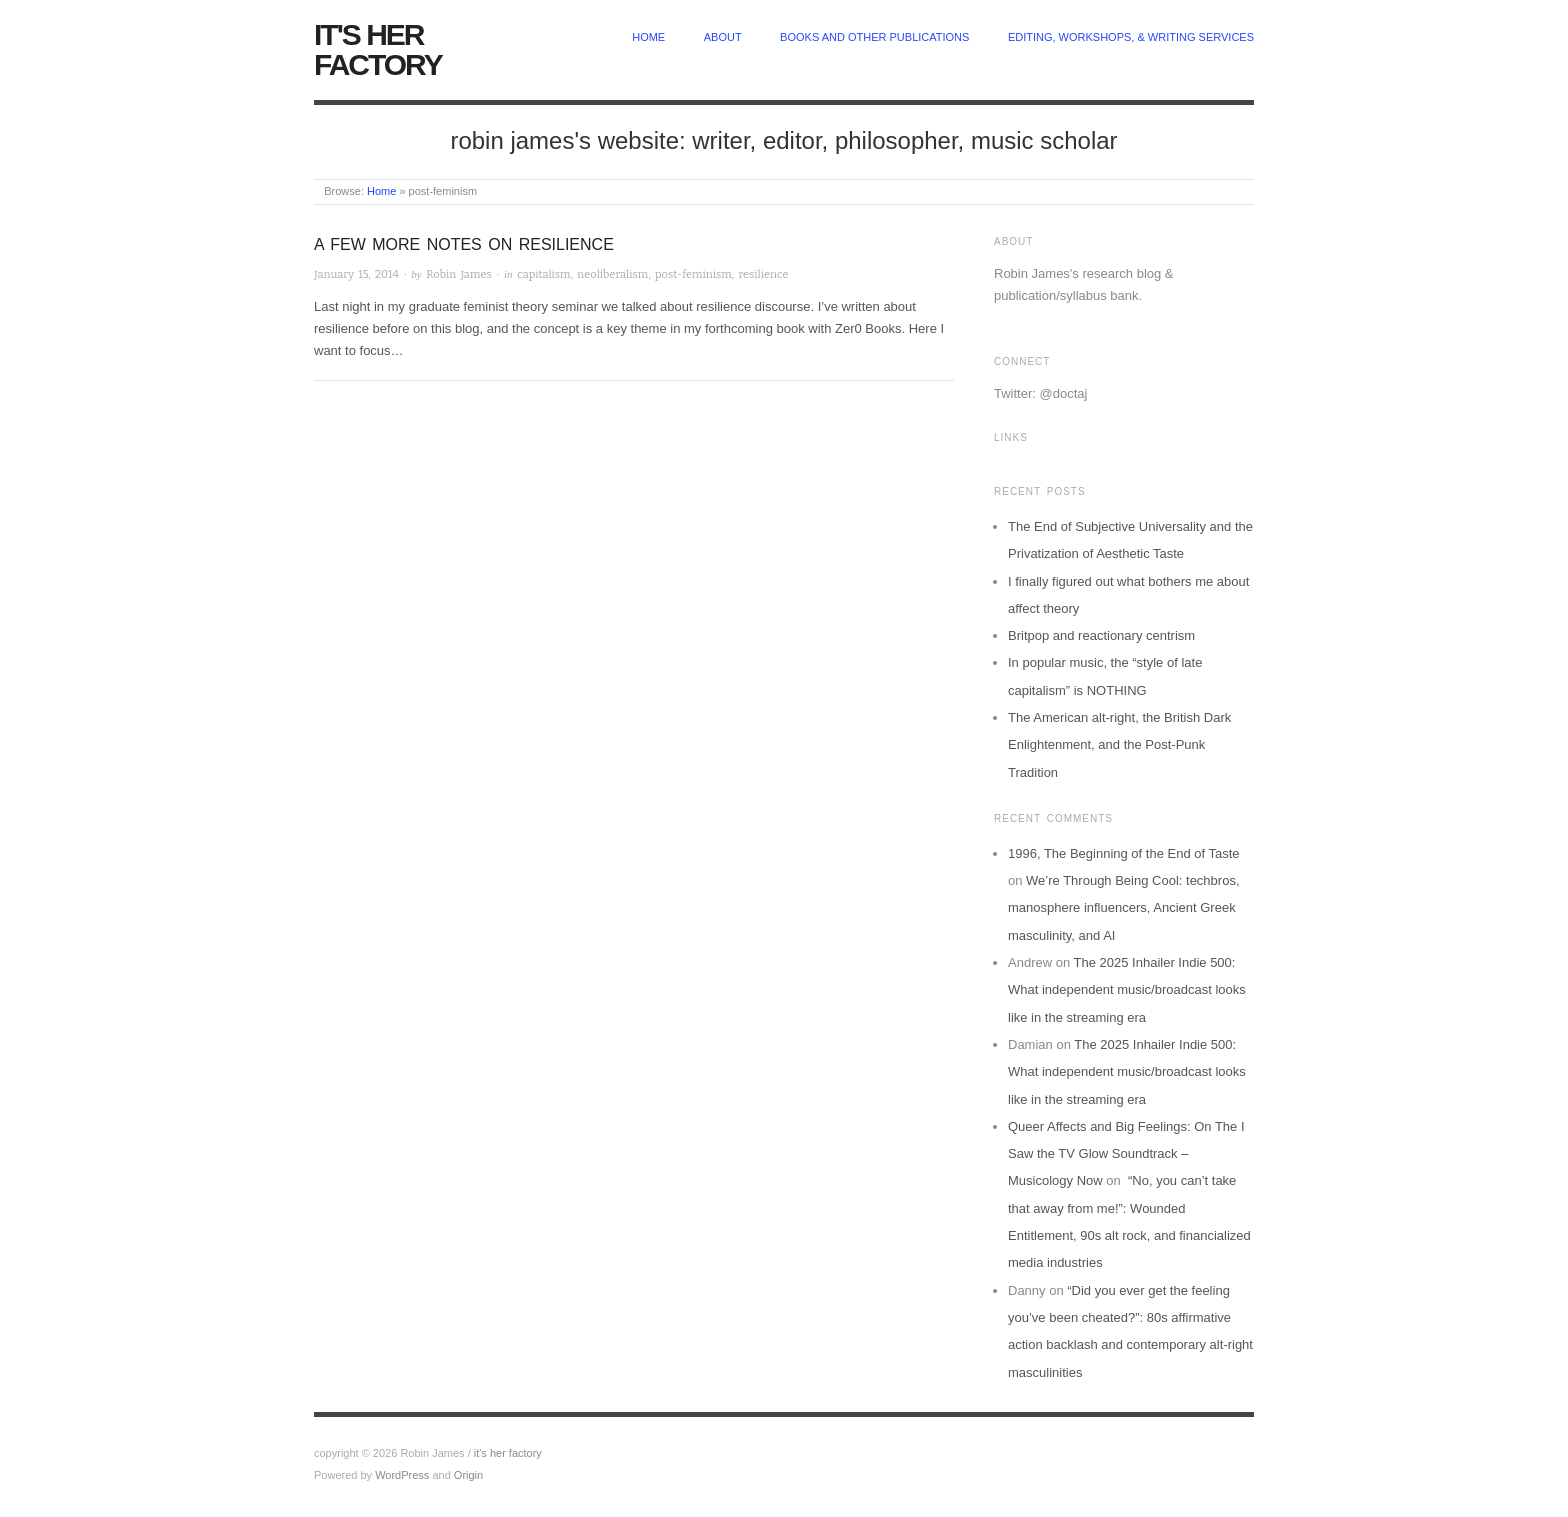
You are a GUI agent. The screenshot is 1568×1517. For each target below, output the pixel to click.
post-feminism (693, 274)
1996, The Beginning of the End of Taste (1124, 853)
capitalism (543, 274)
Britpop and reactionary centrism (1101, 635)
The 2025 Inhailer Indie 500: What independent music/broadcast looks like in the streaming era (1127, 990)
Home (381, 191)
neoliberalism (612, 274)
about (723, 37)
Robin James (458, 274)
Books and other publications (874, 37)
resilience (763, 274)
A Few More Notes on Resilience (464, 244)
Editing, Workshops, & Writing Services (1131, 37)
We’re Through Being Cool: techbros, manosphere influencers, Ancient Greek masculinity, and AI (1124, 908)
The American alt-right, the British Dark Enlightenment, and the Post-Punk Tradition (1119, 745)
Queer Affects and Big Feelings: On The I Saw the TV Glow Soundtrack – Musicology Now (1126, 1154)
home (648, 37)
